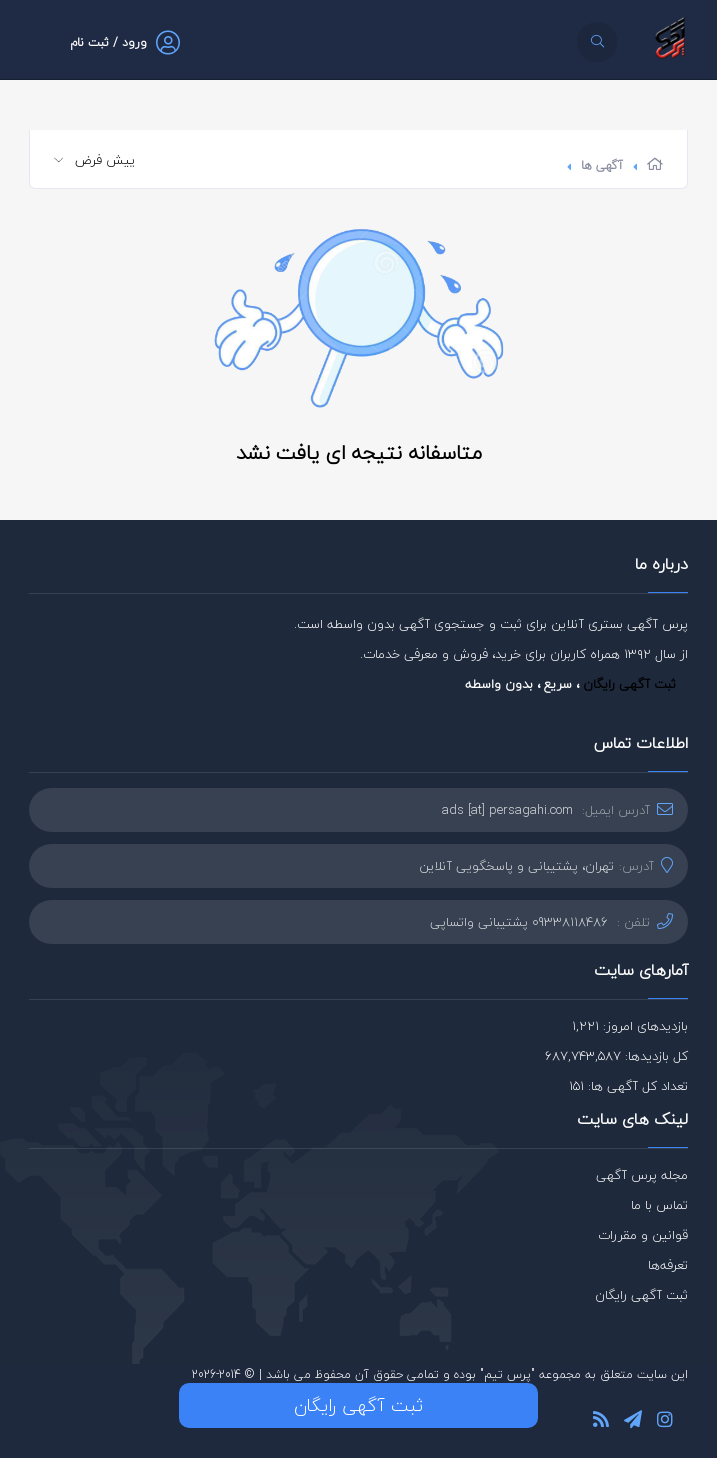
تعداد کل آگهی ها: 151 (628, 1086)
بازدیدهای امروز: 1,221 (630, 1026)
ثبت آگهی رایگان (629, 684)
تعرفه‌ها (668, 1265)
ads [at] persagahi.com (507, 810)
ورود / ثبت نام (108, 42)
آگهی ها (602, 165)
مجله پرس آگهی (642, 1175)
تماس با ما (659, 1205)
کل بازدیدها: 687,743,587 (616, 1056)
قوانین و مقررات (643, 1235)
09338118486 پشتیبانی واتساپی (519, 922)
